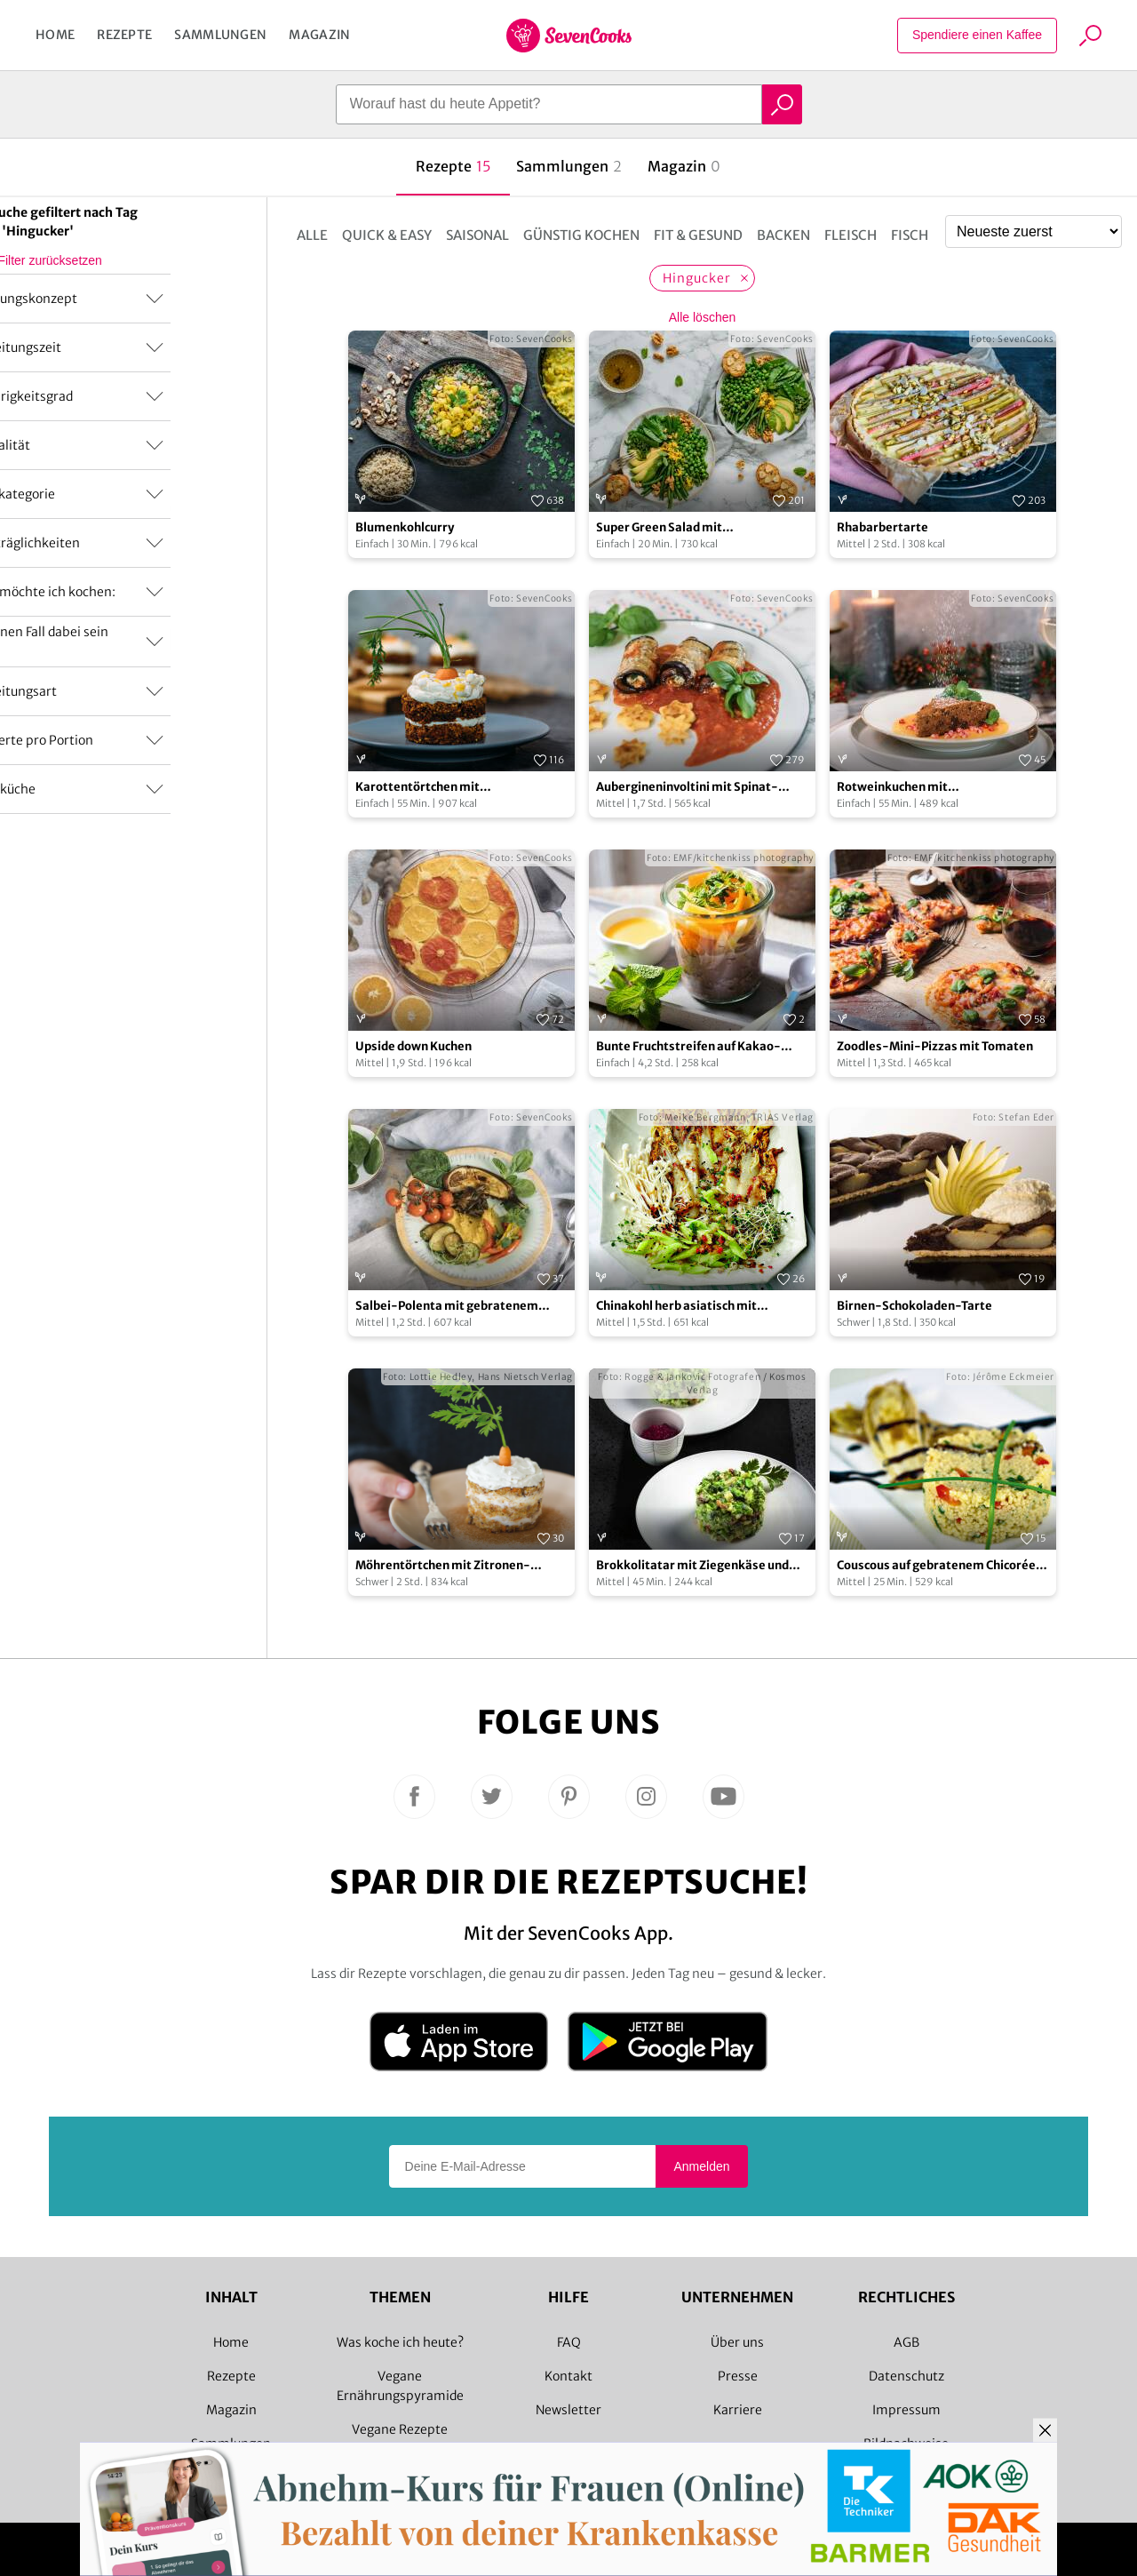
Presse (738, 2376)
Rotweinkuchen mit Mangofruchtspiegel (894, 787)
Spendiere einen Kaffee (977, 35)
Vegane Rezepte (400, 2429)
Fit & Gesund (698, 235)
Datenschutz (906, 2376)
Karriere (737, 2410)
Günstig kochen (581, 235)
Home (55, 35)
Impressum (906, 2410)
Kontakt (568, 2376)
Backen (783, 235)
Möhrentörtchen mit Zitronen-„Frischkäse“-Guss (442, 1566)
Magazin (319, 35)
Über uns (737, 2342)
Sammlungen (220, 35)
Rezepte (124, 35)
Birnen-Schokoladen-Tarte (914, 1305)
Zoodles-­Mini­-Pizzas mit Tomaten (935, 1046)
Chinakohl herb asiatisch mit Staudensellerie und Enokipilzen (687, 1306)
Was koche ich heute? (400, 2342)
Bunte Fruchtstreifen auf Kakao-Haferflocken (688, 1047)
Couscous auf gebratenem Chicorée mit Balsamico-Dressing (936, 1566)
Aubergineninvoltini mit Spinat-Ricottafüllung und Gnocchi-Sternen (697, 787)
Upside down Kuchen (413, 1046)
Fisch (909, 235)
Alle (312, 235)
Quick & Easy (387, 235)
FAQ (569, 2342)
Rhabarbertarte (882, 527)
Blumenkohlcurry (404, 527)
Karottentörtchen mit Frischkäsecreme (417, 787)
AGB (906, 2342)
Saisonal (477, 235)
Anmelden (701, 2166)
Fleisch (850, 235)
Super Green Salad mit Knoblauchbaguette (659, 528)
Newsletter (568, 2410)
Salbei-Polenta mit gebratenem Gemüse (446, 1306)
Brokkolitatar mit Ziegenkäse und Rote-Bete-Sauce (692, 1566)
